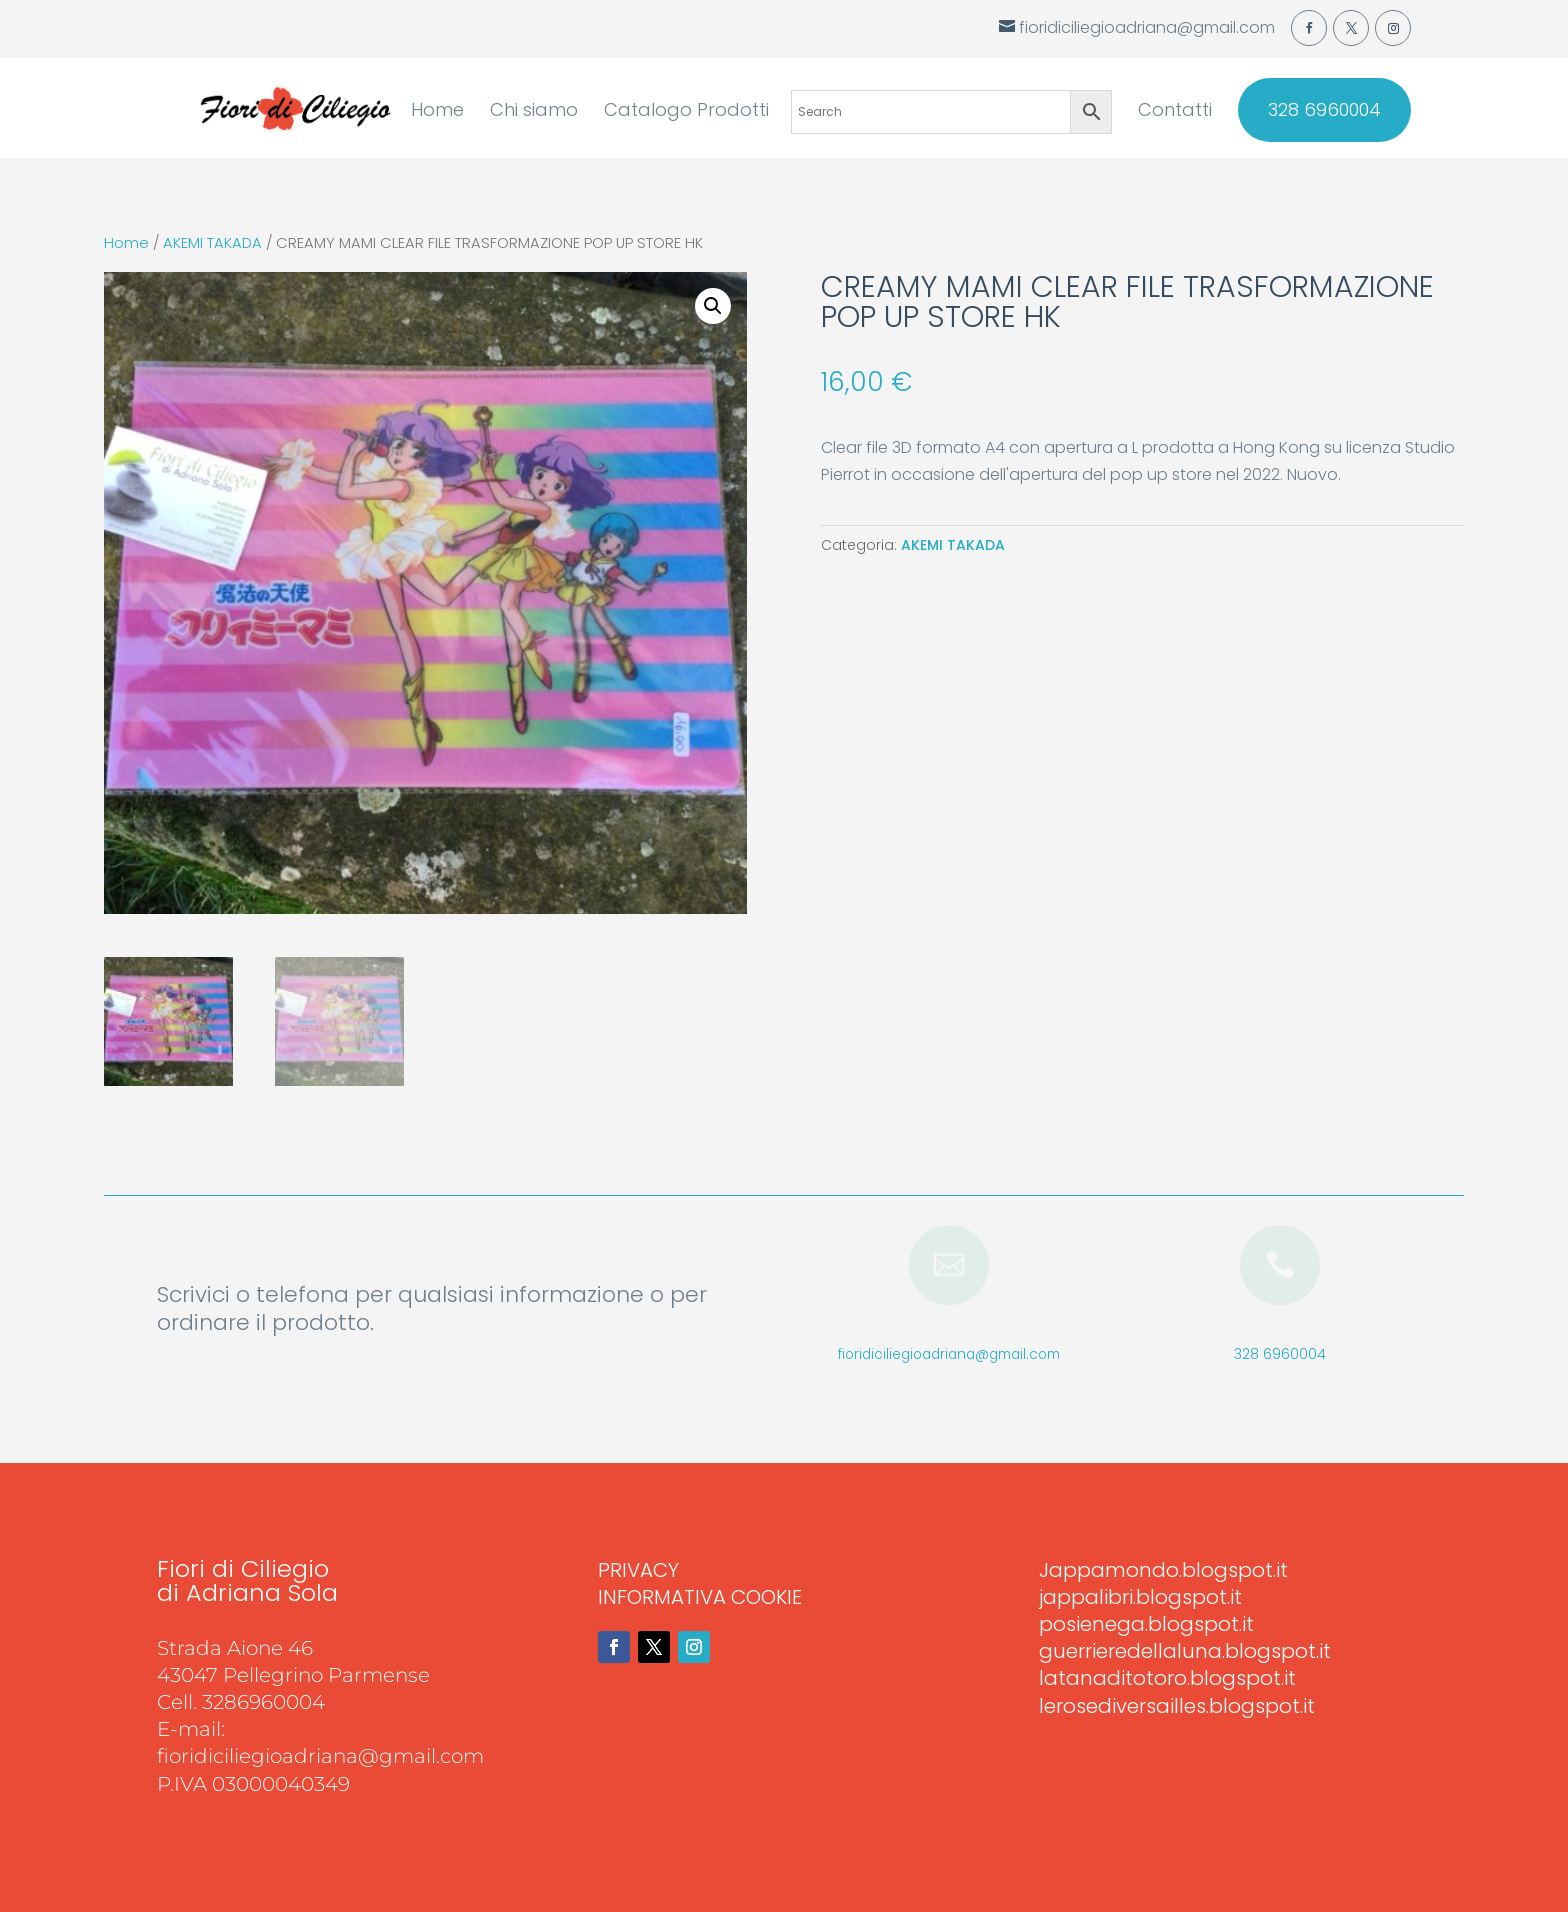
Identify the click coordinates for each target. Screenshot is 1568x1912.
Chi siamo (534, 112)
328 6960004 (1324, 110)
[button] (713, 306)
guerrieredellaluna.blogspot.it (1185, 1651)
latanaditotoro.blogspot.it (1167, 1678)
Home (437, 112)
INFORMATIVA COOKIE (700, 1597)
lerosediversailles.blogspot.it (1177, 1706)
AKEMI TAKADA (212, 243)
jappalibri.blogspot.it (1140, 1597)
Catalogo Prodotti (686, 112)
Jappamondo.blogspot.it (1163, 1570)
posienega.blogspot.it (1146, 1624)
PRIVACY (638, 1570)
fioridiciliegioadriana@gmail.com (949, 1354)
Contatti (1175, 112)
